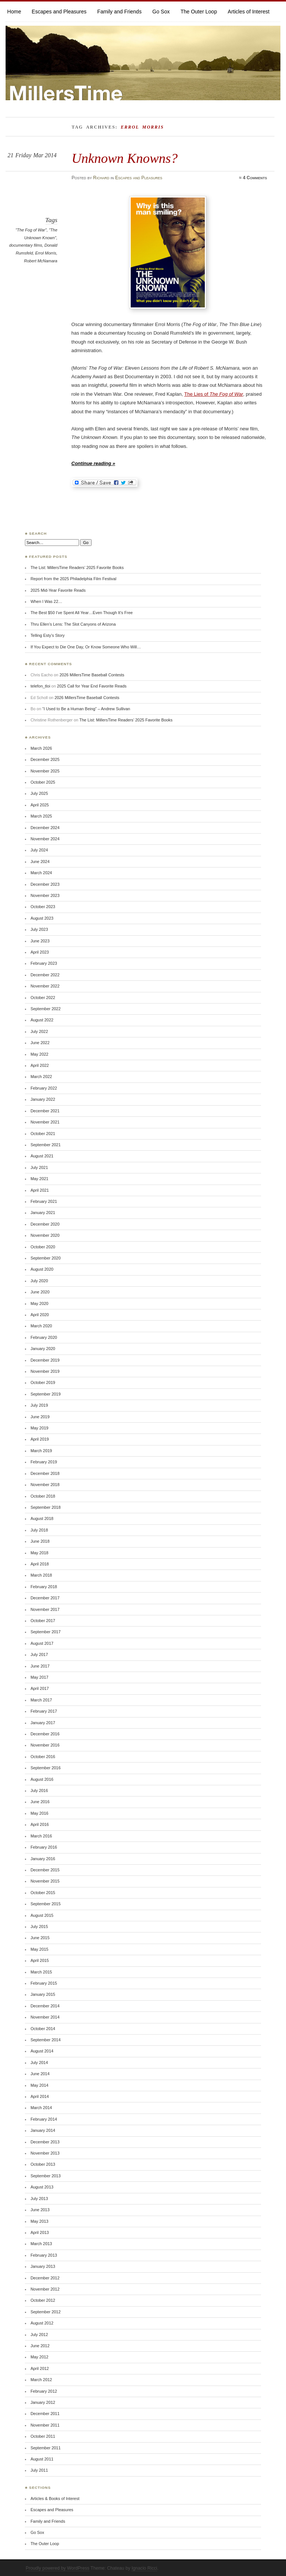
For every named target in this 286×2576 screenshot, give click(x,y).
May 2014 (39, 2085)
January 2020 (43, 1348)
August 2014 (42, 2051)
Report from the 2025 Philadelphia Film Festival (73, 578)
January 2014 (43, 2130)
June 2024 (40, 861)
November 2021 (45, 1122)
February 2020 (44, 1337)
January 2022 (43, 1099)
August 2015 (42, 1915)
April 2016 (40, 1824)
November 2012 (45, 2289)
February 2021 (44, 1201)
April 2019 (40, 1439)
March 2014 (41, 2107)
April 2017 (40, 1688)
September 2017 (46, 1632)
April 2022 (40, 1065)
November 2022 (45, 986)
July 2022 (39, 1031)
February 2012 (44, 2391)
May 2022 (39, 1054)
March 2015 (41, 1972)
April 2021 (40, 1190)
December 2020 (45, 1224)
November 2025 (45, 771)
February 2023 (44, 963)
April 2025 (40, 805)
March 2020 (41, 1326)
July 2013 (39, 2198)
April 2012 (40, 2368)
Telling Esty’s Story (48, 635)
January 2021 (43, 1212)
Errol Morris (45, 253)
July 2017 (39, 1654)
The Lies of (213, 394)
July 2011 (39, 2470)
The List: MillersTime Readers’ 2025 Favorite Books (77, 567)
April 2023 (40, 952)
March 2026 (41, 748)
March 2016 (41, 1836)
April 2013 (40, 2232)
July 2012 (39, 2334)
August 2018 (42, 1518)
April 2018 (40, 1564)
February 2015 (44, 1983)
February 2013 (44, 2255)
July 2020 (39, 1280)
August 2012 (42, 2323)
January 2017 (43, 1722)
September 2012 (46, 2312)
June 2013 (40, 2209)
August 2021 (42, 1156)
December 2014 (45, 2006)
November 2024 (45, 839)
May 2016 (39, 1813)
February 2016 (44, 1847)
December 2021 (45, 1111)
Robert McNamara (40, 261)
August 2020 (42, 1269)
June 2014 (40, 2073)
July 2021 (39, 1167)
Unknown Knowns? (125, 158)
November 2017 (45, 1609)
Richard (101, 177)
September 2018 (46, 1507)
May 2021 (39, 1178)
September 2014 (46, 2040)
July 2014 (39, 2062)
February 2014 (44, 2119)
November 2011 (45, 2425)
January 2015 (43, 1994)
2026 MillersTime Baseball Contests (92, 675)
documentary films (25, 245)
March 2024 (41, 872)
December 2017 (45, 1598)
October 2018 (43, 1496)
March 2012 (41, 2379)
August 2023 (42, 918)
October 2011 (43, 2436)
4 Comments (255, 177)
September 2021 (46, 1144)
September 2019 (46, 1394)
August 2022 (42, 1020)
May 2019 (39, 1428)
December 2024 (45, 827)
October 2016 (43, 1756)
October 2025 (43, 782)
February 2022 (44, 1088)
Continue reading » (93, 463)
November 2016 (45, 1745)
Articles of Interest (249, 12)
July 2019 (39, 1405)
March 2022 (41, 1076)
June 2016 (40, 1801)
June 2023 (40, 941)
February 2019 (44, 1462)
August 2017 (42, 1643)
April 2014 (40, 2096)
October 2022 (43, 997)
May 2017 (39, 1677)
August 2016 (42, 1779)
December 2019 (45, 1360)
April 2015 (40, 1960)
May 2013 (39, 2221)
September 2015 (46, 1904)
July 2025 (39, 793)
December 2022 (45, 975)
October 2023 (43, 906)
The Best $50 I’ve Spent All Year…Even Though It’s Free (82, 612)
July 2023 (39, 929)
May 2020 (39, 1303)
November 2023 (45, 895)
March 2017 (41, 1700)
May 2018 (39, 1553)
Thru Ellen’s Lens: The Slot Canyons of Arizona (73, 624)
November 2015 (45, 1881)
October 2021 (43, 1133)
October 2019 (43, 1382)
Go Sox (161, 12)
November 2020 (45, 1235)
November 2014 (45, 2017)
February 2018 (44, 1586)
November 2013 (45, 2153)
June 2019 (40, 1417)
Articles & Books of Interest (55, 2498)
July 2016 (39, 1790)
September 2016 (46, 1768)
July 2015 (39, 1926)
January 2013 (43, 2266)
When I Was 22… (46, 601)
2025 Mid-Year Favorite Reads (58, 590)
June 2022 (40, 1042)
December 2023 (45, 884)
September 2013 (46, 2176)
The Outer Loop (199, 12)
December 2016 (45, 1734)
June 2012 (40, 2345)
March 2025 (41, 816)
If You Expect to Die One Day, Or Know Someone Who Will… (86, 647)
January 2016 (43, 1858)
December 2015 (45, 1870)
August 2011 (42, 2459)
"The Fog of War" (31, 230)
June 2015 (40, 1937)
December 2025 (45, 759)
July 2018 (39, 1530)
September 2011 (46, 2448)
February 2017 (44, 1711)
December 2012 (45, 2278)
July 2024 (39, 850)
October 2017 (43, 1620)
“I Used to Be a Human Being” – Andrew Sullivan (86, 709)
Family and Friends (119, 12)
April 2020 (40, 1314)
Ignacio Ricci (144, 2568)
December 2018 (45, 1473)
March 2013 (41, 2243)
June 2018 (40, 1541)
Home (14, 12)
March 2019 (41, 1450)
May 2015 (39, 1949)
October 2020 (43, 1247)
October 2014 (43, 2028)
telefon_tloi (40, 686)
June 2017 (40, 1666)
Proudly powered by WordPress (57, 2568)
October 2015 (43, 1892)
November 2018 (45, 1484)
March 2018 (41, 1575)
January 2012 (43, 2402)
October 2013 (43, 2164)
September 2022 (46, 1008)
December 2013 (45, 2142)
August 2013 (42, 2187)
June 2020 (40, 1292)
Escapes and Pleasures (59, 12)
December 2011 (45, 2413)
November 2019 (45, 1371)
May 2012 (39, 2357)
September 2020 (46, 1258)
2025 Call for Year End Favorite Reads (92, 686)
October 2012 (43, 2300)
